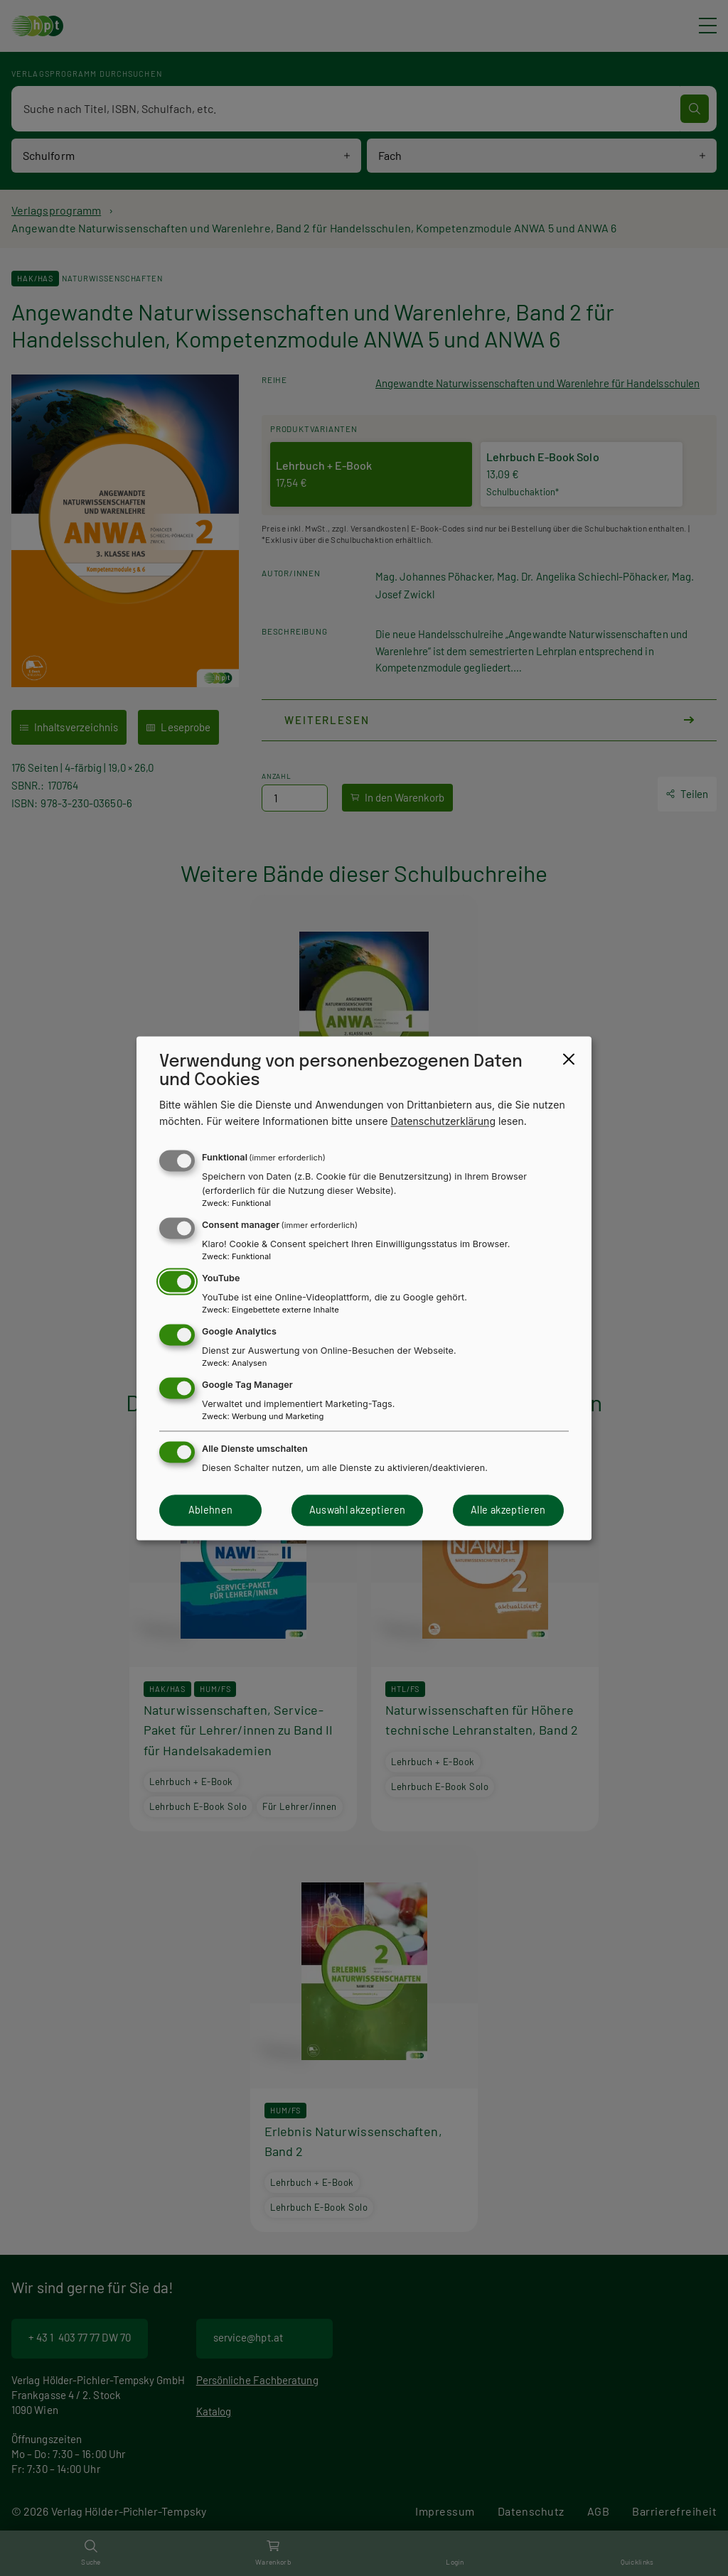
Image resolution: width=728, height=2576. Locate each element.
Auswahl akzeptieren (357, 1510)
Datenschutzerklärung (443, 1121)
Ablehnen (210, 1510)
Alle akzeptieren (508, 1510)
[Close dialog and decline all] (568, 1058)
